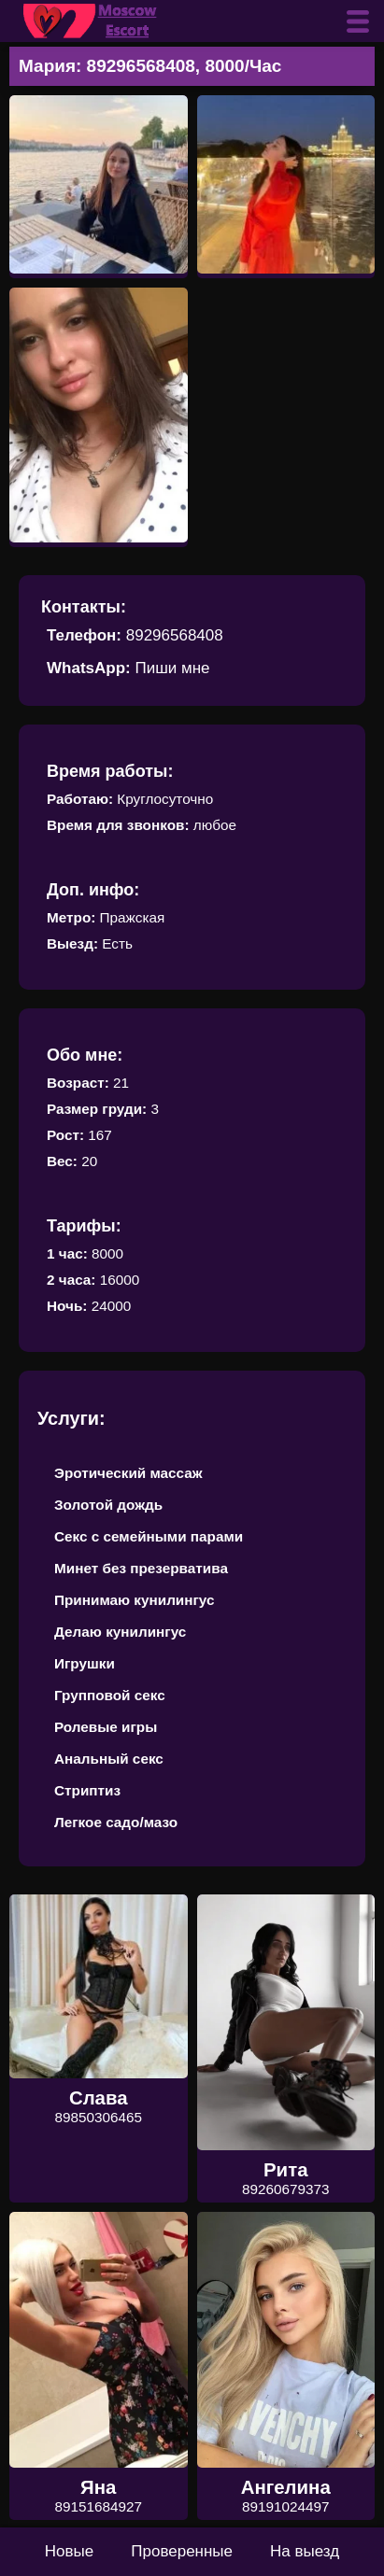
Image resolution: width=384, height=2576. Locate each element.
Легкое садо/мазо (116, 1822)
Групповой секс (109, 1695)
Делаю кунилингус (120, 1632)
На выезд (304, 2551)
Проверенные (182, 2551)
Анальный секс (109, 1759)
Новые (69, 2551)
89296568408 (174, 635)
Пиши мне (172, 668)
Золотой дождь (108, 1505)
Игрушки (84, 1663)
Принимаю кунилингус (134, 1600)
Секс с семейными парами (148, 1536)
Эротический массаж (128, 1473)
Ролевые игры (105, 1727)
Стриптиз (87, 1790)
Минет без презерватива (141, 1568)
